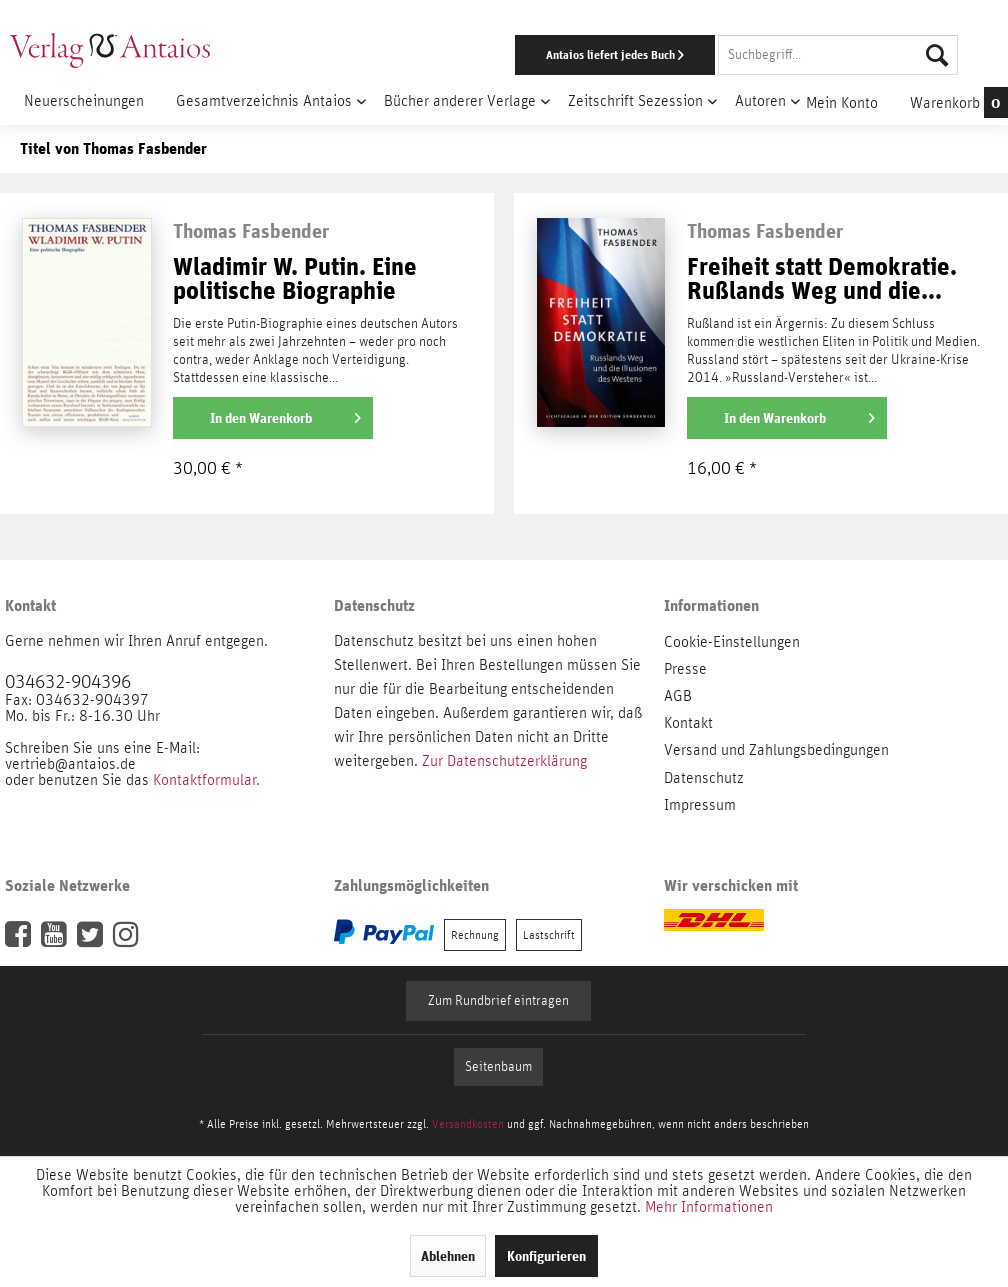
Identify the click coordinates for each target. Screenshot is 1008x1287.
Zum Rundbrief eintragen (498, 1001)
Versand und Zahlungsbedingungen (776, 750)
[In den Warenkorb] (273, 418)
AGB (678, 696)
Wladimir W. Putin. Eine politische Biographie (295, 279)
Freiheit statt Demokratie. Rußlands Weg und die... (822, 279)
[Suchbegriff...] (838, 55)
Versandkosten (468, 1124)
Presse (685, 669)
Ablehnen (448, 1256)
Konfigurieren (546, 1256)
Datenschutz (704, 778)
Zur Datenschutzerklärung (504, 761)
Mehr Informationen (709, 1207)
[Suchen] (937, 55)
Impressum (700, 805)
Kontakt (688, 723)
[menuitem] (655, 55)
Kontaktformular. (206, 780)
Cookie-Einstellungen (732, 642)
